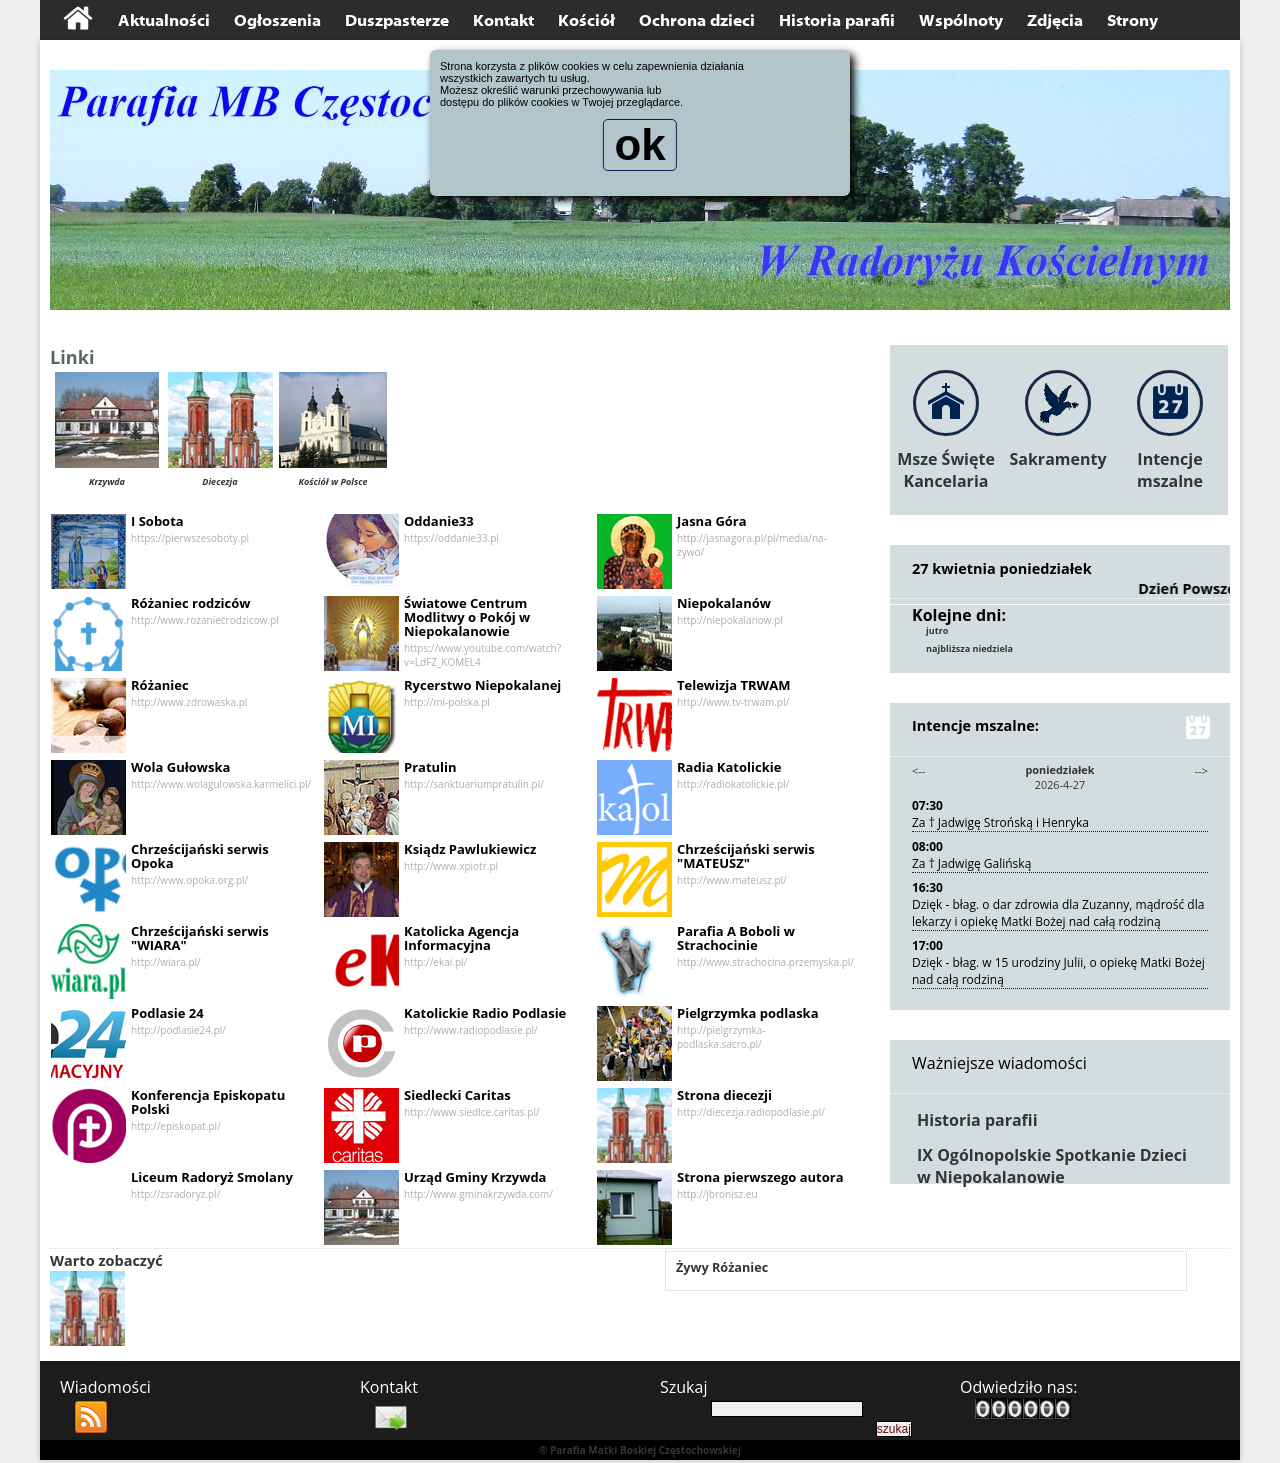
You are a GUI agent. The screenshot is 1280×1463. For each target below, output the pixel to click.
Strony (1132, 20)
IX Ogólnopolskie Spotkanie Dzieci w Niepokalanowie (1052, 1168)
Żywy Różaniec (727, 1271)
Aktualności (164, 20)
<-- (919, 772)
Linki (79, 358)
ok (640, 151)
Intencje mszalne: (1060, 729)
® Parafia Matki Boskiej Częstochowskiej (640, 1453)
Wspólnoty (961, 20)
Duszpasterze (397, 20)
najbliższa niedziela (974, 651)
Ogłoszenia (277, 20)
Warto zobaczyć (112, 1263)
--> (1200, 772)
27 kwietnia (958, 568)
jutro (938, 632)
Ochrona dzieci (697, 20)
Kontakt (503, 20)
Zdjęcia (1055, 20)
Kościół (586, 20)
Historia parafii (837, 20)
